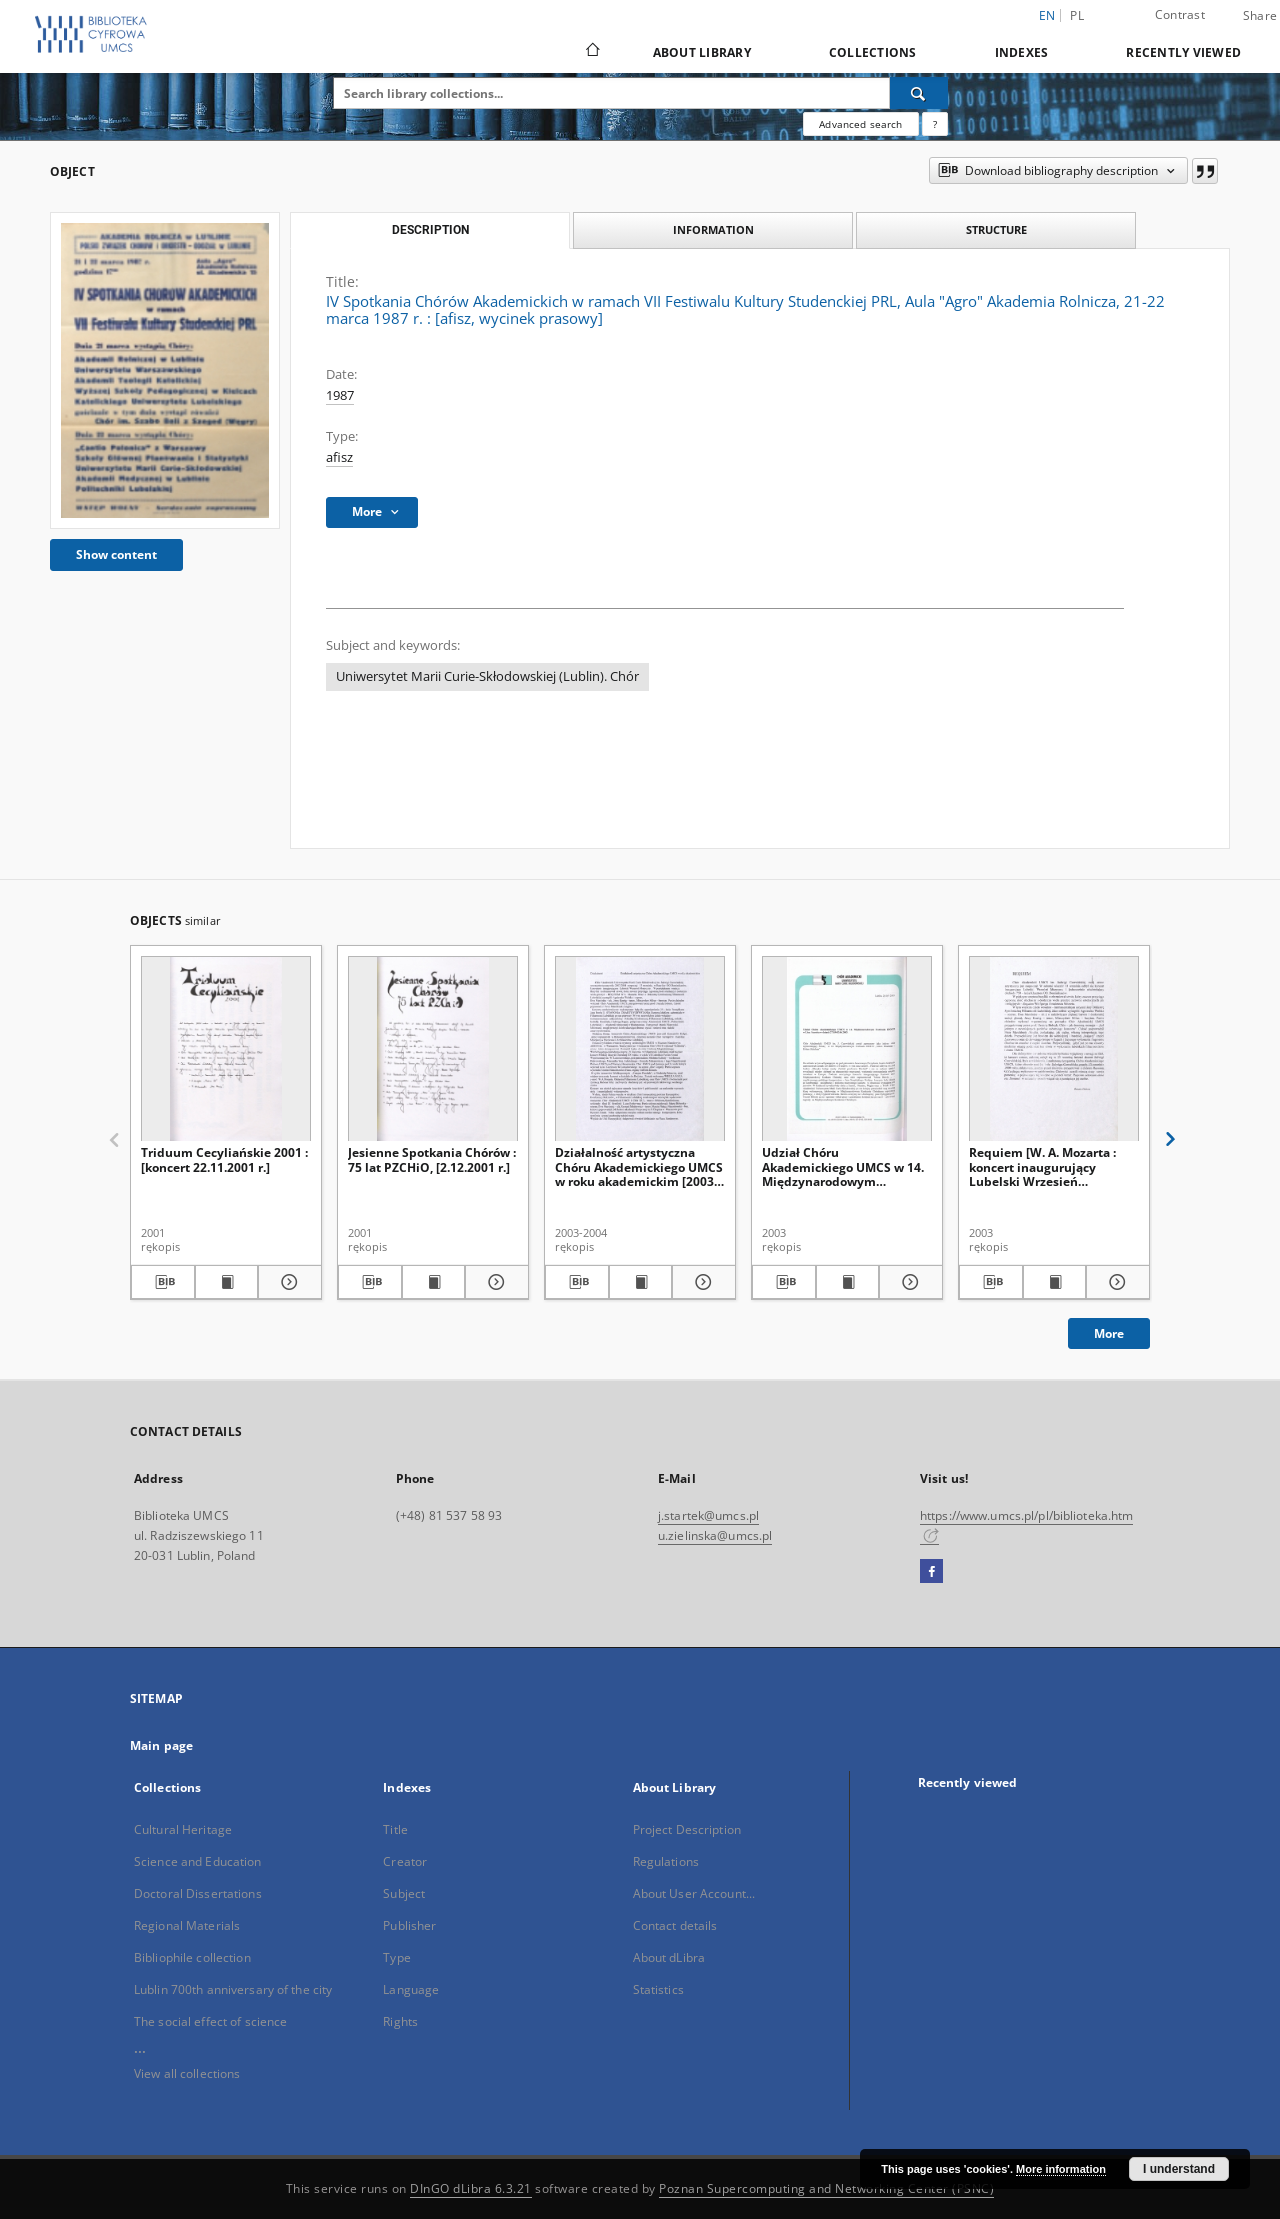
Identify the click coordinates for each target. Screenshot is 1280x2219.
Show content (116, 554)
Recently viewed (1183, 52)
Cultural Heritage (183, 1829)
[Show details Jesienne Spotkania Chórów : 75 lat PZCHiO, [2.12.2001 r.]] (494, 1282)
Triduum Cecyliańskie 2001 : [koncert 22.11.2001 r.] (224, 1159)
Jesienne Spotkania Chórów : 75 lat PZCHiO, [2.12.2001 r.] (432, 1159)
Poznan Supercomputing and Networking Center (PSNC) (826, 2188)
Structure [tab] (996, 229)
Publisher (409, 1925)
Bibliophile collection (192, 1957)
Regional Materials (187, 1925)
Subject (404, 1893)
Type (396, 1957)
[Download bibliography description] (163, 1282)
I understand (1179, 2169)
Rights (400, 2021)
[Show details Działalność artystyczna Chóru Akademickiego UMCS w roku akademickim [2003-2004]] (701, 1282)
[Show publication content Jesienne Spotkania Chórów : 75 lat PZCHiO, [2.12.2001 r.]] (434, 1282)
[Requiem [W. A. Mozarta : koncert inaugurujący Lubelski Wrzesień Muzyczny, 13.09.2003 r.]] (1054, 1049)
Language (411, 1989)
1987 (340, 395)
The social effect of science (210, 2021)
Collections (873, 52)
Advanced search (860, 124)
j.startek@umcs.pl (708, 1515)
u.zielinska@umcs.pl (715, 1535)
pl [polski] (1077, 15)
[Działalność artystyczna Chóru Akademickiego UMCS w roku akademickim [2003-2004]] (640, 1049)
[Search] (919, 93)
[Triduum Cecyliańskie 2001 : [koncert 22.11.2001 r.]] (226, 1049)
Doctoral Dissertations (198, 1893)
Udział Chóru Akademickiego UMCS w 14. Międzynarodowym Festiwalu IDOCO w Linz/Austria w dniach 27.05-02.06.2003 (846, 1166)
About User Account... (694, 1893)
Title (395, 1829)
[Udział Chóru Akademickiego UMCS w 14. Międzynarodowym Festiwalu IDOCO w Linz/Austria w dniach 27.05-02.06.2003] (847, 1049)
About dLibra (669, 1957)
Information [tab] (713, 229)
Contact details (675, 1925)
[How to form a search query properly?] (935, 124)
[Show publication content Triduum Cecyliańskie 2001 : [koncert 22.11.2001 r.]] (227, 1282)
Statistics (658, 1989)
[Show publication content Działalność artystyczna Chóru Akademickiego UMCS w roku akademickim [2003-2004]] (641, 1282)
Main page (161, 1745)
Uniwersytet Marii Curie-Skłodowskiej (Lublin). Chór (487, 676)
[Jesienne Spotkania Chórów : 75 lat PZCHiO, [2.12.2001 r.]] (433, 1049)
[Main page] (591, 52)
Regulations (666, 1861)
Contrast (1180, 14)
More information (1061, 2169)
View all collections (187, 2073)
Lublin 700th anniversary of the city (233, 1989)
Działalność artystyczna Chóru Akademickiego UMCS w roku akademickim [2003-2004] (639, 1166)
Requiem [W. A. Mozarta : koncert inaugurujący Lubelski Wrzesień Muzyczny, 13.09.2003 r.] (1042, 1166)
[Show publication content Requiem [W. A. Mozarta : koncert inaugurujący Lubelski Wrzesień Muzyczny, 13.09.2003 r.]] (1055, 1282)
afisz (339, 457)
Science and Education (198, 1861)
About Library (702, 52)
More (1109, 1333)
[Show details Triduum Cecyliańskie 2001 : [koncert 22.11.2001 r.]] (287, 1282)
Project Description (687, 1829)
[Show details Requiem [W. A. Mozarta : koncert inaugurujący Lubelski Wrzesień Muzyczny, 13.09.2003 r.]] (1115, 1282)
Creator (405, 1861)
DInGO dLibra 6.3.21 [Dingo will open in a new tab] (471, 2188)
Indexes (1022, 52)
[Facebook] (931, 1572)
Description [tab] (430, 230)
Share (1260, 16)
